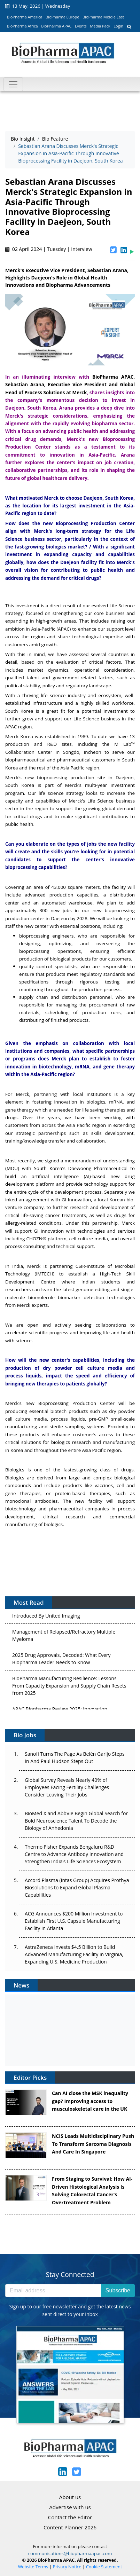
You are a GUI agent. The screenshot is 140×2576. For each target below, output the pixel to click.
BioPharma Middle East (103, 16)
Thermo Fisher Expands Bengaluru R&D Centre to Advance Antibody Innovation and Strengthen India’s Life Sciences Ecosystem (74, 1854)
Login (118, 26)
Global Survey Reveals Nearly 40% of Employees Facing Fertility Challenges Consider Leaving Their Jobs (67, 1787)
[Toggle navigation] (13, 84)
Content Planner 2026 (70, 2527)
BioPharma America (24, 16)
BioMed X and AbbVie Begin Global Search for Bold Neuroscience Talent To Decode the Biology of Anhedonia (76, 1820)
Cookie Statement (104, 2567)
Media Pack (100, 26)
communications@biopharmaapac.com (70, 2553)
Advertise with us (70, 2507)
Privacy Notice (67, 2567)
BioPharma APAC (56, 26)
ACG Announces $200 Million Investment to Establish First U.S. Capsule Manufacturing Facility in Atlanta (74, 1920)
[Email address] (53, 2290)
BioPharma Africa (22, 26)
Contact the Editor (70, 2517)
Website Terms (33, 2567)
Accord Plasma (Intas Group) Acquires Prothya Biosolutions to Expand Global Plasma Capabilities (77, 1887)
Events (81, 26)
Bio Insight (23, 138)
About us (70, 2497)
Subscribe (118, 2290)
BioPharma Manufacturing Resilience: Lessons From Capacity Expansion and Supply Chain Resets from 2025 (69, 1687)
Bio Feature (55, 138)
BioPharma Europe (62, 16)
